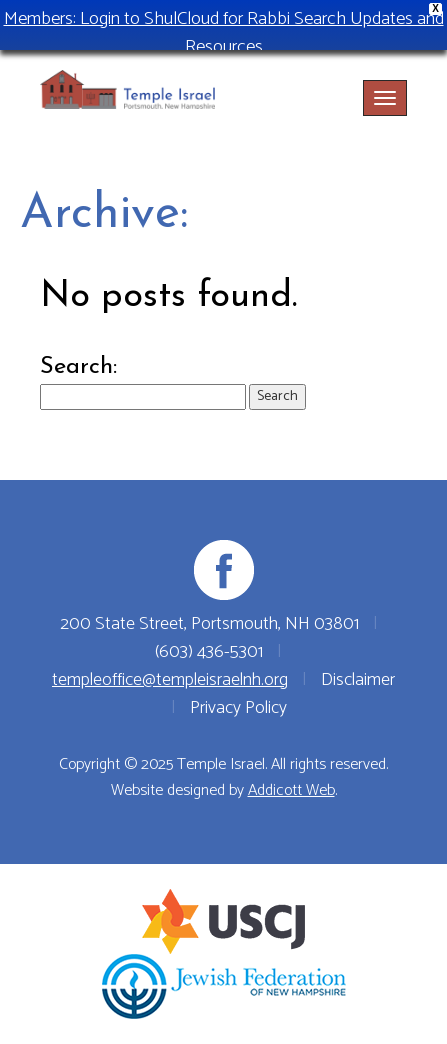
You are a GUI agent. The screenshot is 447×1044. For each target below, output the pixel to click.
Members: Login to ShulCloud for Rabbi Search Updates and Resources (224, 32)
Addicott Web (291, 790)
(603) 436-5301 (209, 652)
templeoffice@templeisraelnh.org (170, 680)
